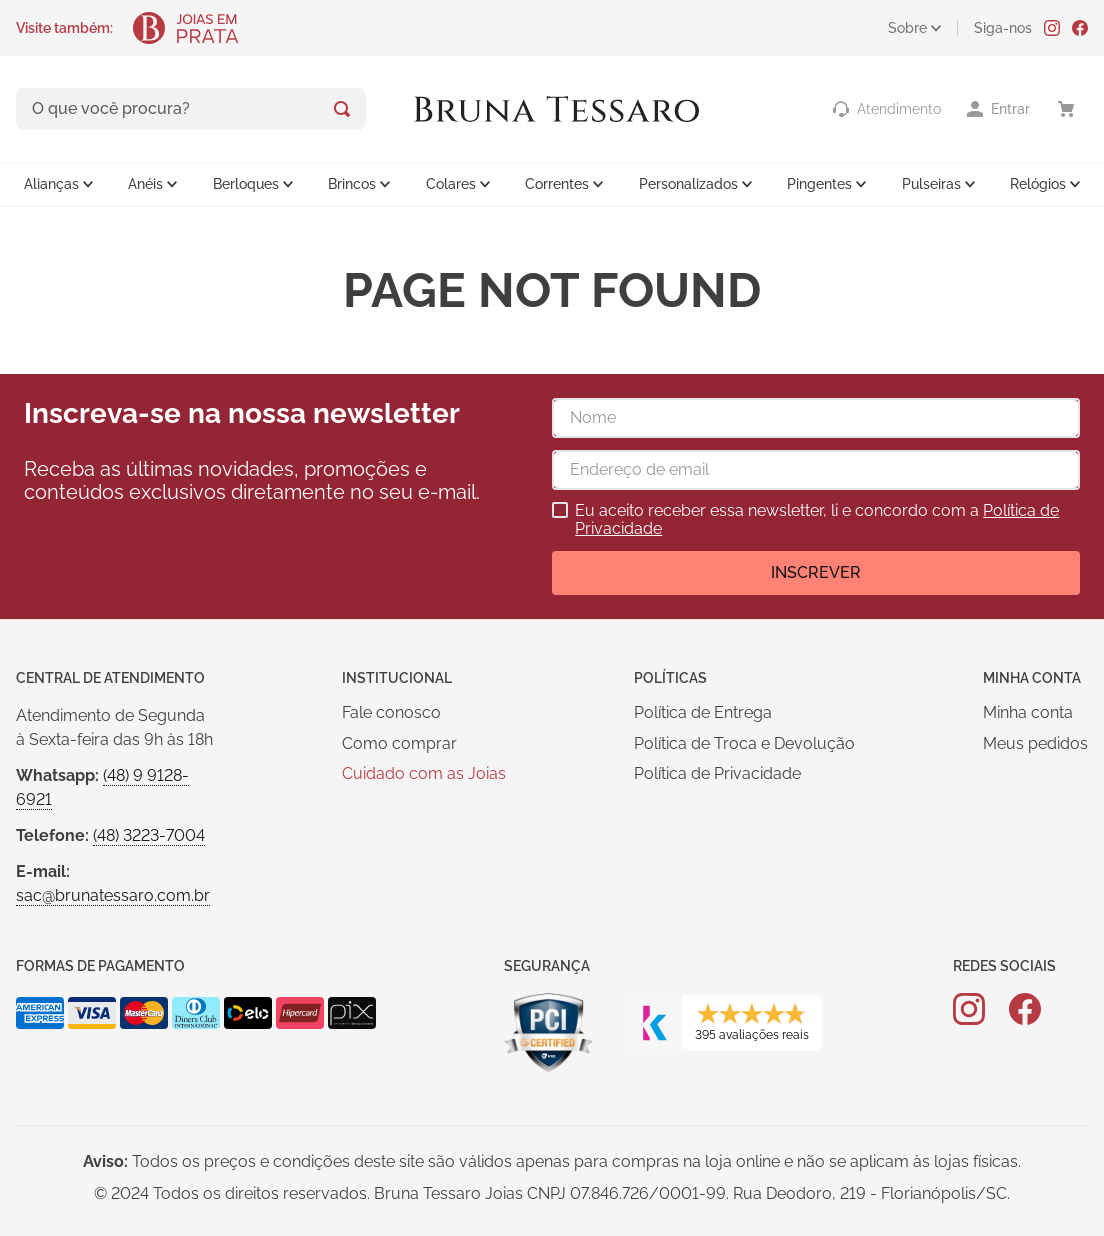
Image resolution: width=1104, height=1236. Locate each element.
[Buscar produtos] (342, 109)
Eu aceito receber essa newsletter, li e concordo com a (817, 520)
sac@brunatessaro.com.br (113, 895)
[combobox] (191, 109)
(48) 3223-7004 (149, 835)
